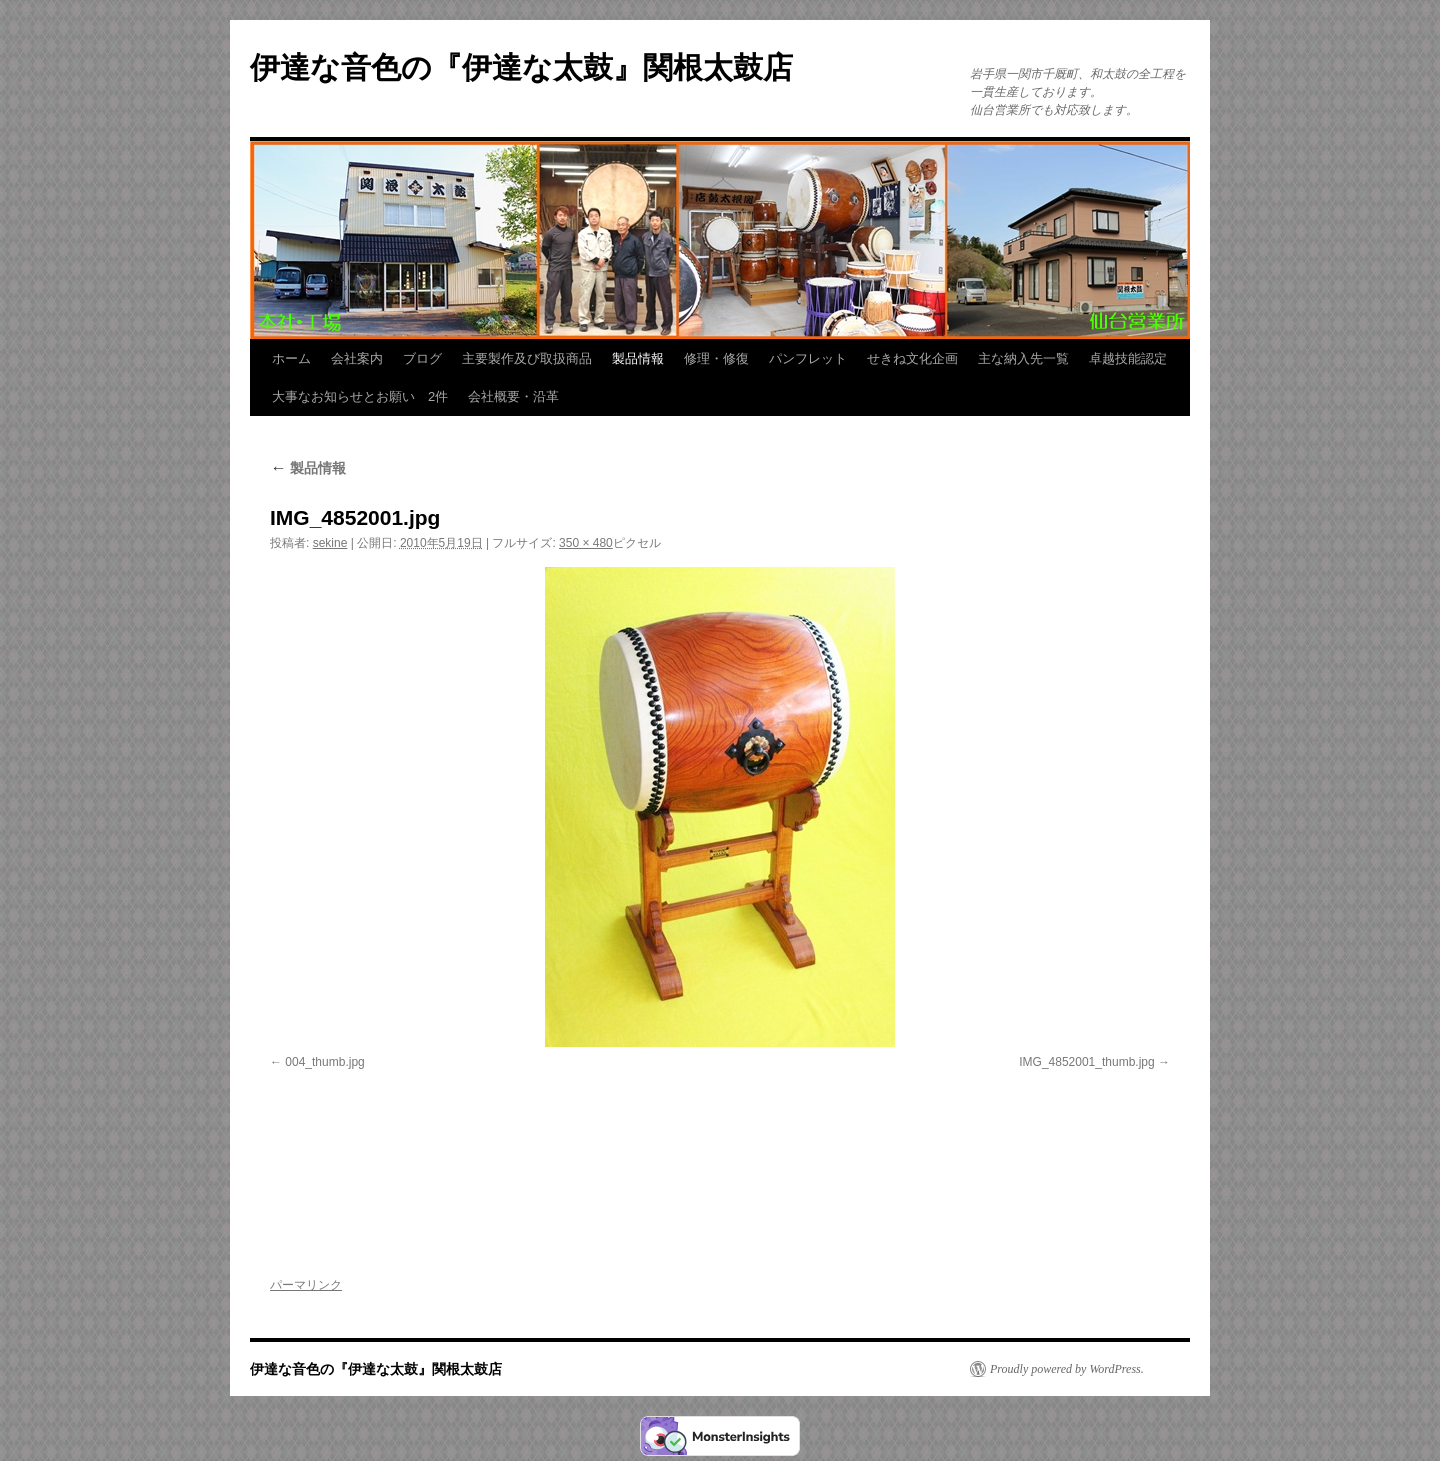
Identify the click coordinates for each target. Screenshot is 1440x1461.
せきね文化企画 (912, 358)
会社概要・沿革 (513, 396)
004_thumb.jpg (324, 1062)
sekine (330, 543)
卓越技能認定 (1128, 358)
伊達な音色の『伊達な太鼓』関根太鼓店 (521, 67)
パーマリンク (306, 1285)
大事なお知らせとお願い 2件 (360, 396)
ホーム (291, 358)
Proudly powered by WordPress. (1067, 1369)
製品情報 (638, 358)
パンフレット (808, 358)
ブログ (422, 358)
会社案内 (357, 358)
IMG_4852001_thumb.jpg (1086, 1062)
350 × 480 (586, 543)
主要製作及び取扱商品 (527, 358)
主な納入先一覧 (1023, 358)
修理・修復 (716, 358)
